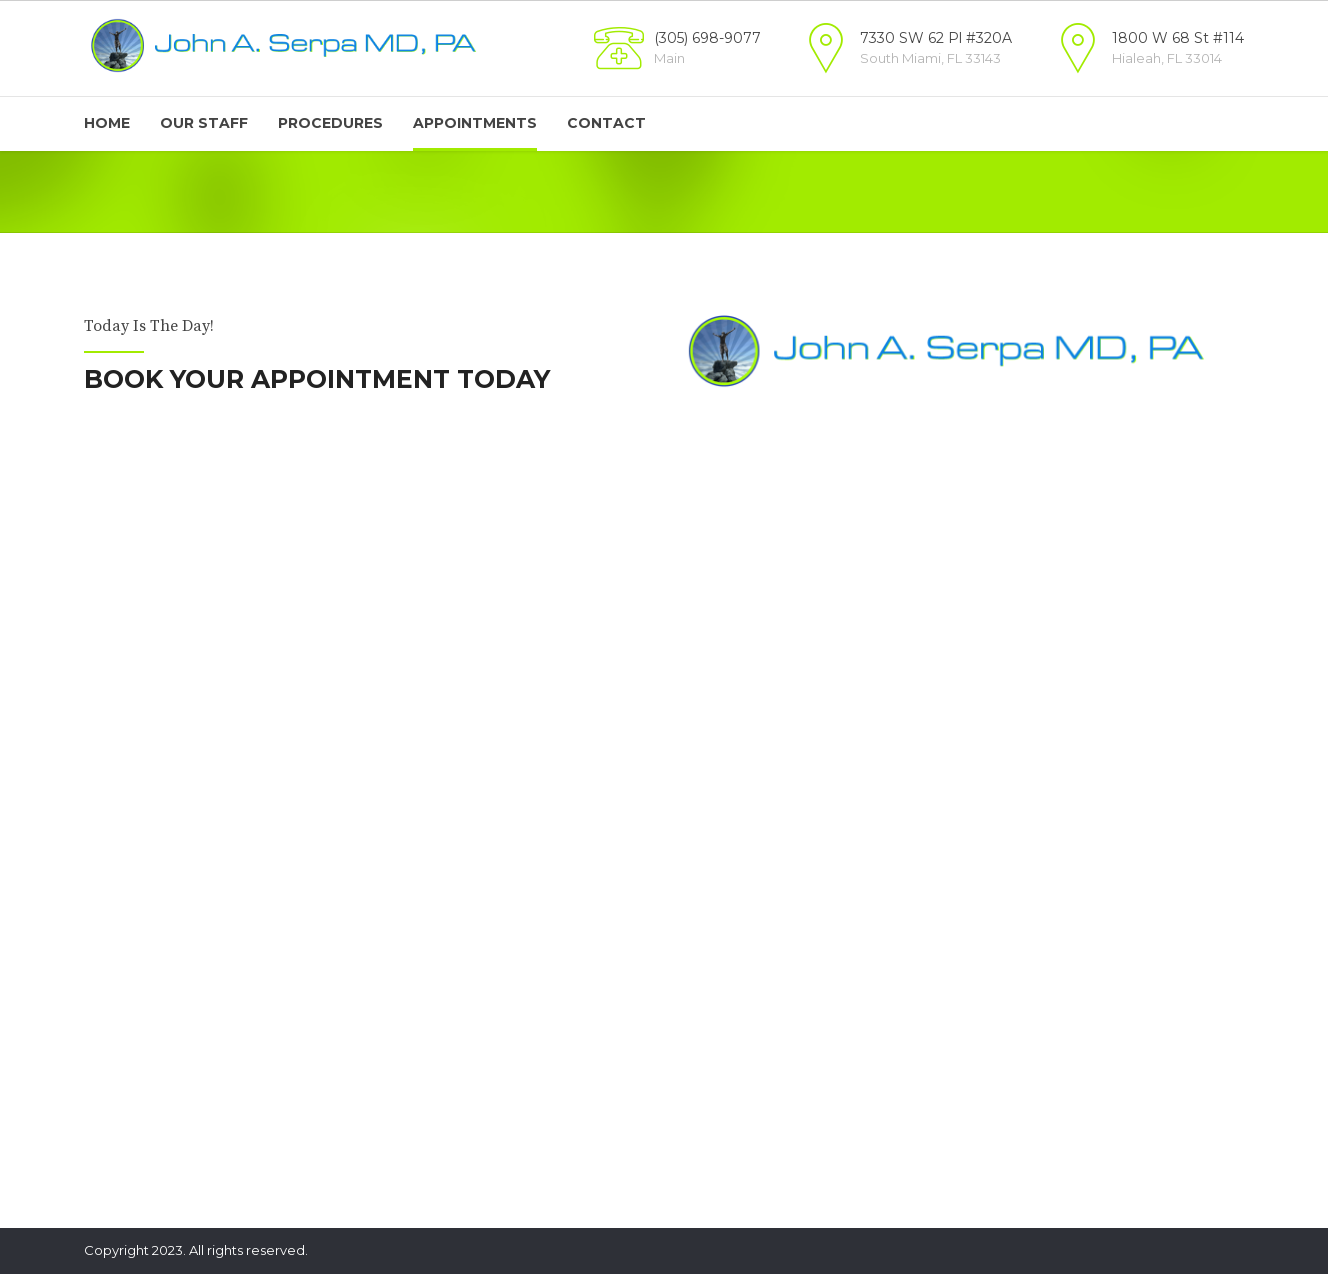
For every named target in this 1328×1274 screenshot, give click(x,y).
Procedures (330, 123)
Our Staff (204, 123)
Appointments (475, 123)
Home (107, 123)
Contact (606, 123)
